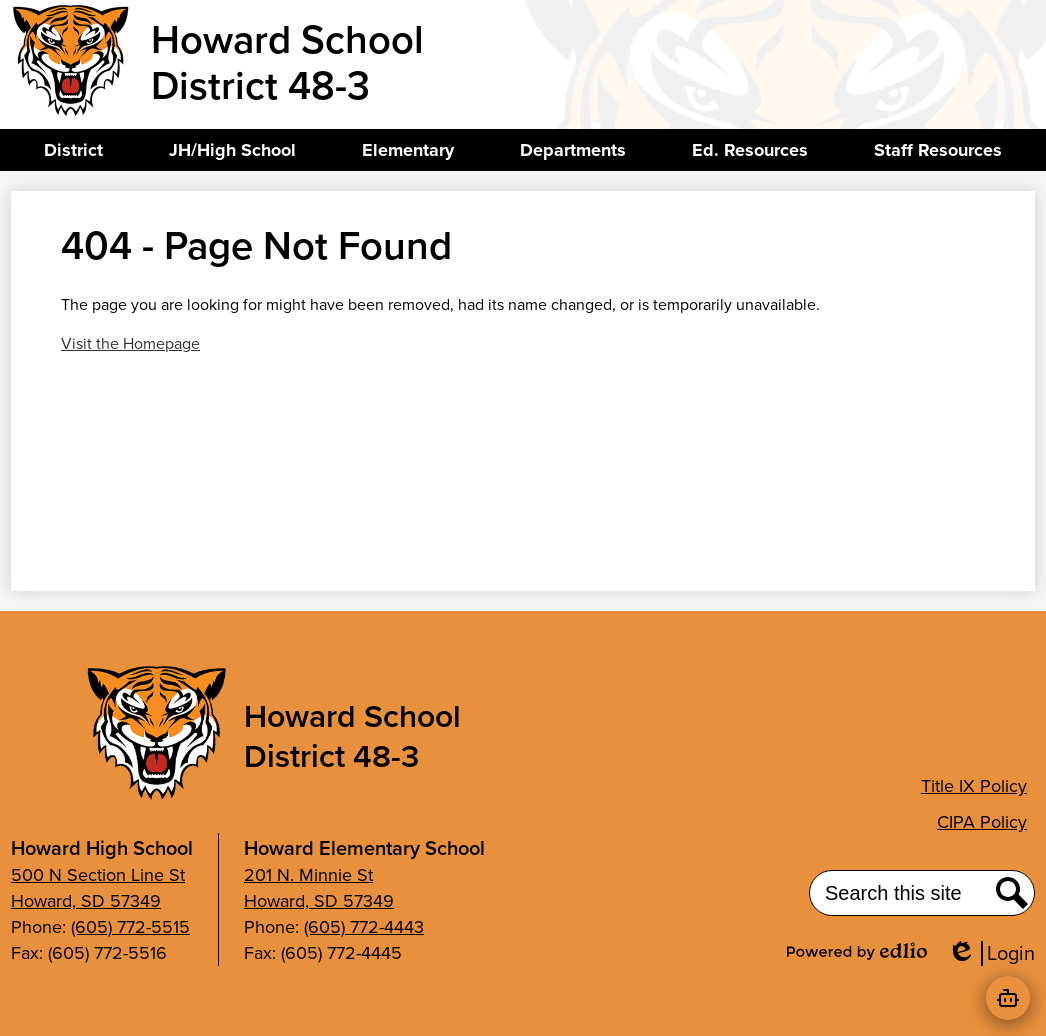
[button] (73, 150)
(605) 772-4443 (364, 927)
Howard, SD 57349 (86, 901)
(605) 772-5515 (130, 927)
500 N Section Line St (98, 875)
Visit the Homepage (130, 343)
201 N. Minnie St (308, 875)
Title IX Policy (974, 786)
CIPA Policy (982, 822)
